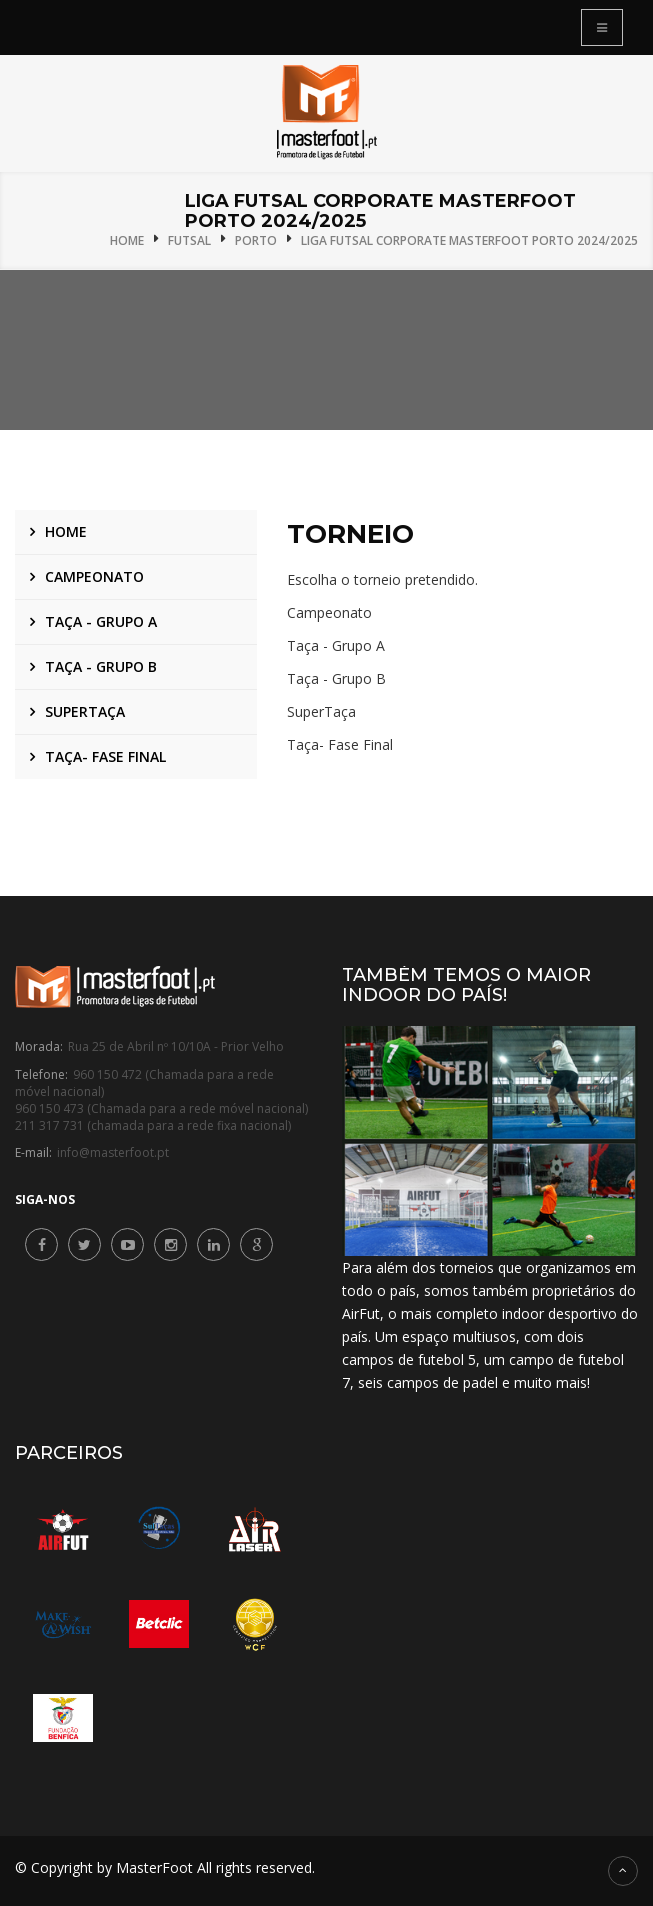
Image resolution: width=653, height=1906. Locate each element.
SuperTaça (85, 711)
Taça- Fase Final (105, 756)
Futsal (189, 240)
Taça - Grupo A (101, 621)
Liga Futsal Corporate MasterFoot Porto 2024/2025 (469, 240)
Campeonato (94, 576)
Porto (256, 240)
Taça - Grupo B (101, 666)
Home (127, 240)
